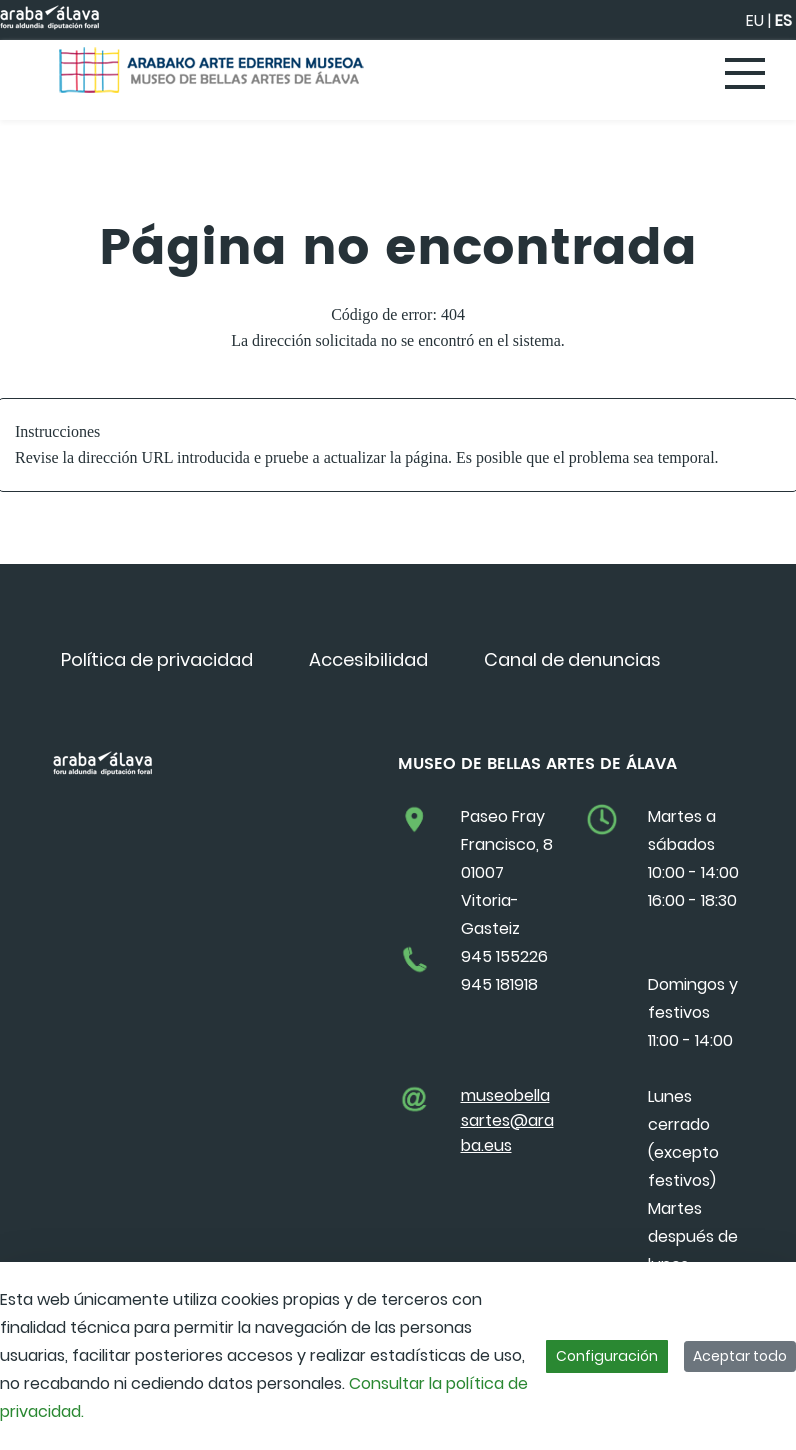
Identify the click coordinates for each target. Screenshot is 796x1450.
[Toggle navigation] (746, 75)
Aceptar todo (740, 1356)
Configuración (607, 1356)
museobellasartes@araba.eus (507, 1120)
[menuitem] (157, 659)
